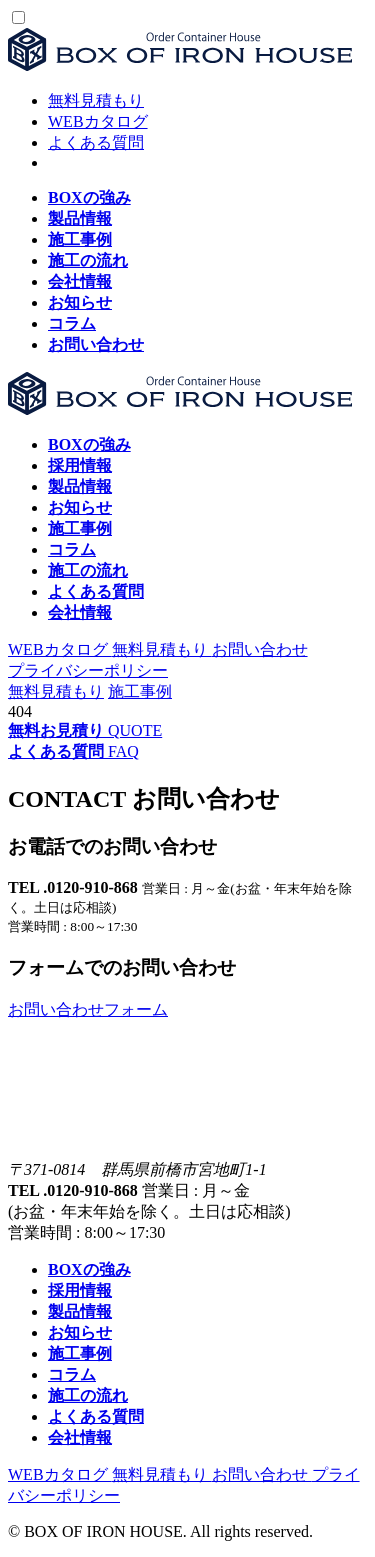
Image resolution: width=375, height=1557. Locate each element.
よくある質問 (96, 142)
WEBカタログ (98, 121)
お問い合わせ (260, 649)
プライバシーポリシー (88, 670)
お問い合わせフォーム (88, 1009)
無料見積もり (96, 100)
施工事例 (140, 691)
